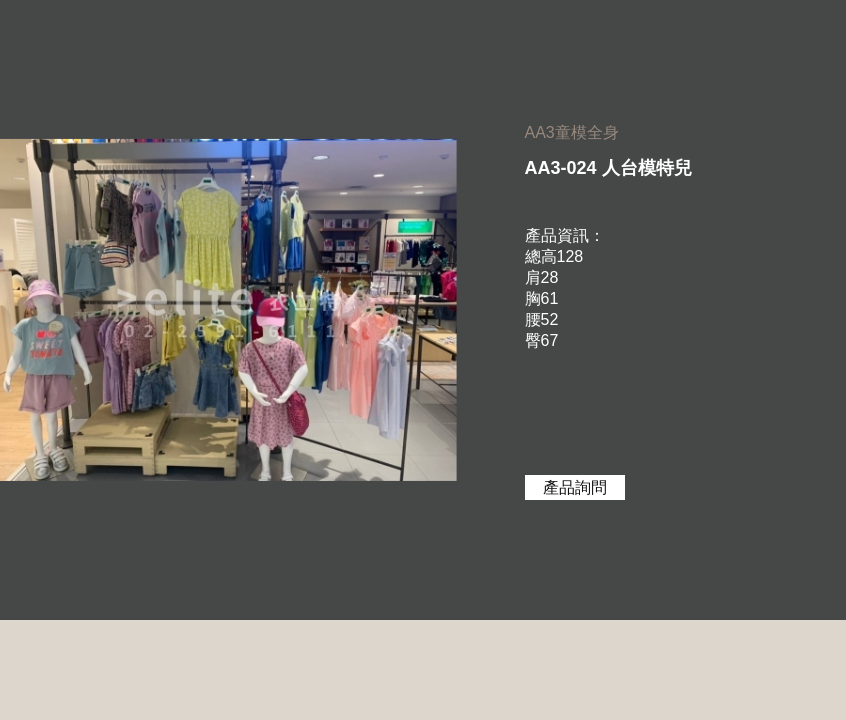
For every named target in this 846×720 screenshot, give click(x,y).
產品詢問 (575, 487)
